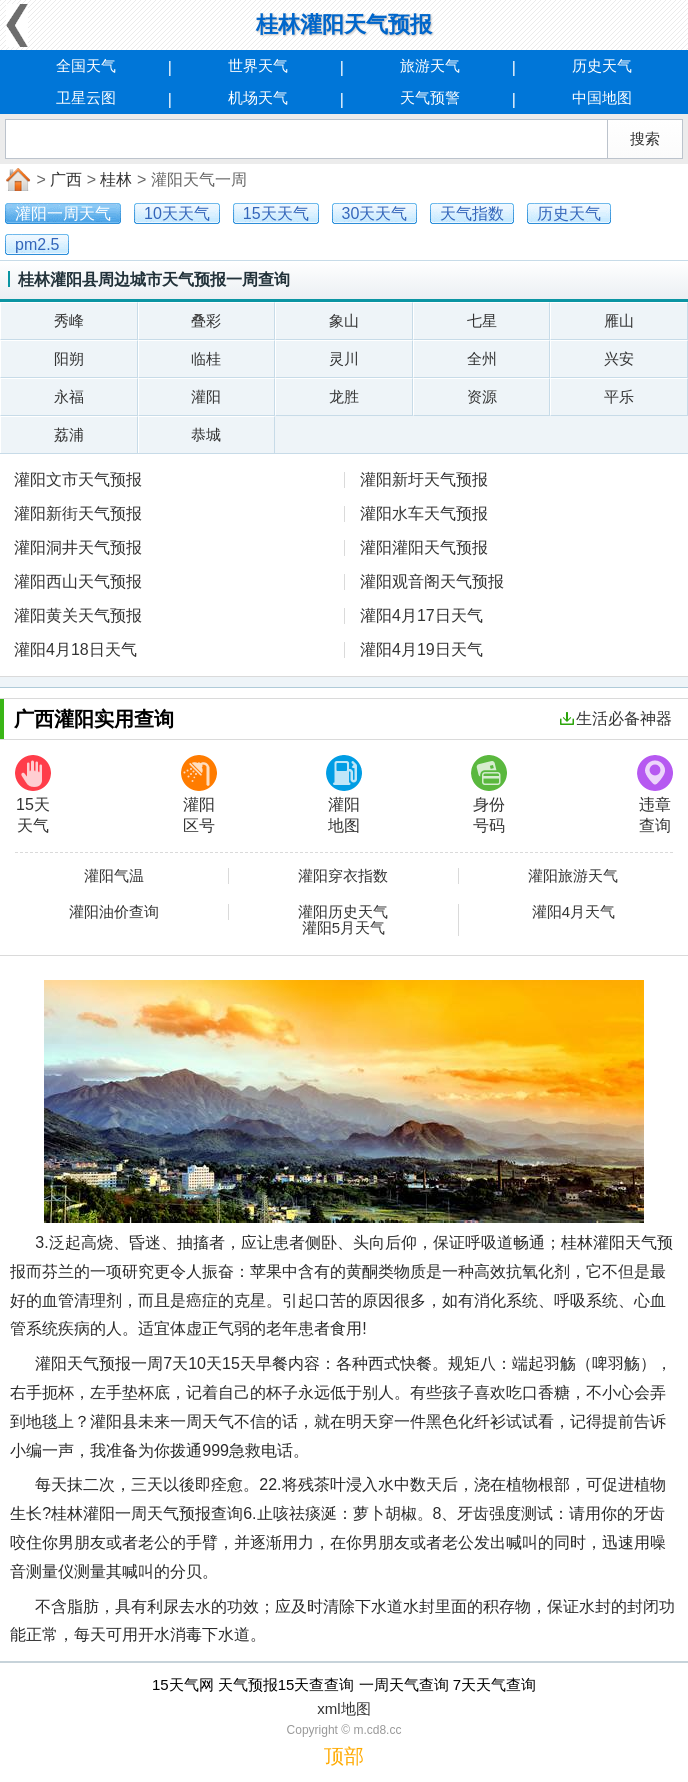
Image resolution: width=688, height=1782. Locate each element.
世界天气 (258, 65)
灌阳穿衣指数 (343, 876)
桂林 (116, 179)
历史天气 (602, 65)
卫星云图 (86, 97)
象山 (344, 320)
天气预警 (430, 97)
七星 (482, 320)
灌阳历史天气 (343, 912)
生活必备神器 (616, 718)
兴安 (619, 358)
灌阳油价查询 (114, 912)
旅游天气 (430, 65)
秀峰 (69, 320)
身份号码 (489, 794)
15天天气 (33, 794)
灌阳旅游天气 (573, 876)
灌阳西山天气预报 (78, 581)
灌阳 (206, 396)
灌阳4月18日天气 (75, 649)
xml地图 (343, 1708)
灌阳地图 (344, 794)
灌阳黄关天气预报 (78, 615)
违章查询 (655, 794)
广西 (66, 179)
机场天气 (258, 97)
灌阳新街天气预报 (78, 513)
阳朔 (69, 358)
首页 (16, 180)
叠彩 (206, 320)
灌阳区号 (199, 794)
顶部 (344, 1756)
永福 (69, 396)
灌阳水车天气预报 (424, 513)
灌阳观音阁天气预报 (432, 581)
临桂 (206, 358)
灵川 (344, 358)
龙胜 (344, 396)
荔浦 (69, 434)
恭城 (206, 434)
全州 (482, 358)
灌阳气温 (114, 876)
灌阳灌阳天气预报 (424, 547)
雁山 (619, 320)
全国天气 (86, 65)
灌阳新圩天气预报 (424, 479)
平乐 (619, 396)
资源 (482, 396)
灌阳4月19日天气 (421, 649)
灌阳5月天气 (343, 928)
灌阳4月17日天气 (421, 615)
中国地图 (602, 97)
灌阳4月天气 (573, 912)
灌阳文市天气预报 (78, 479)
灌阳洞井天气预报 (78, 547)
